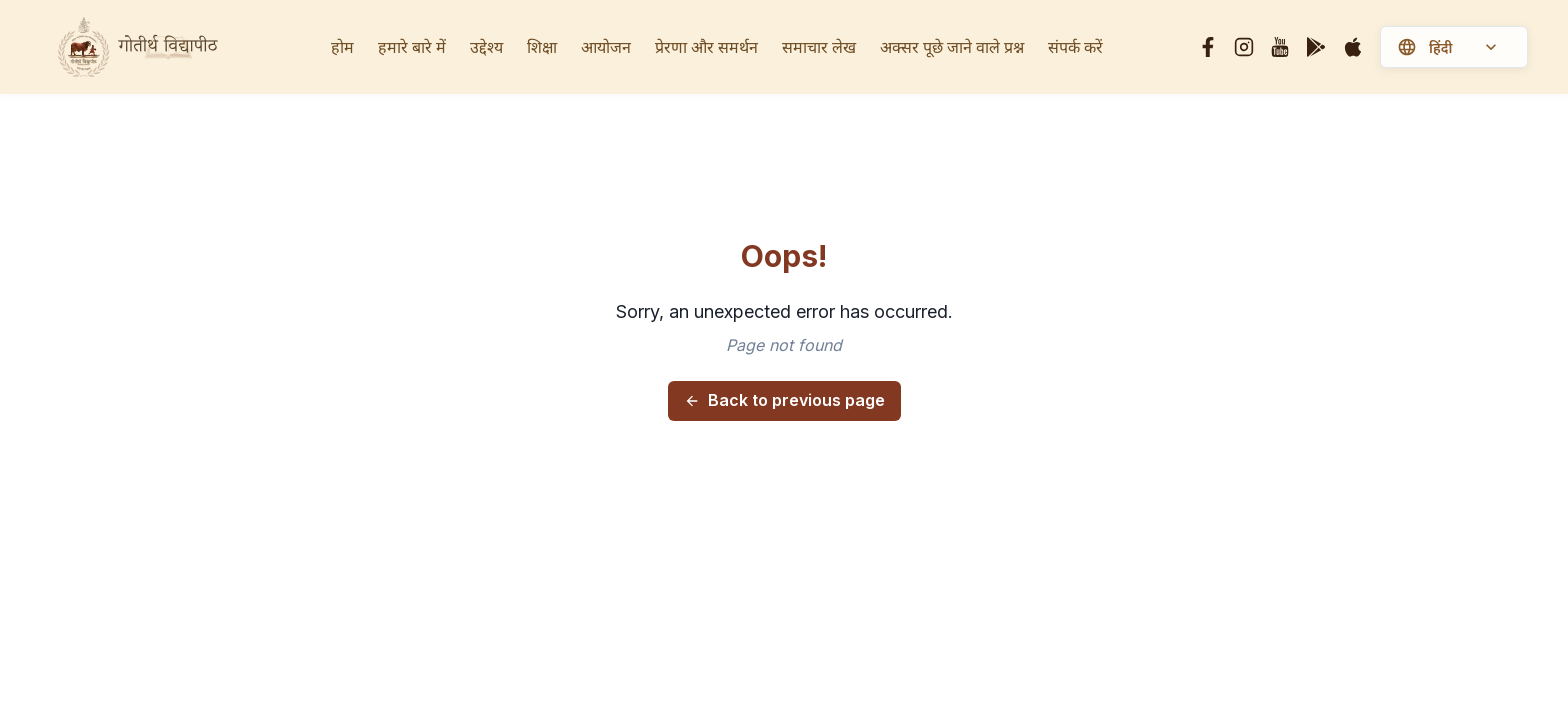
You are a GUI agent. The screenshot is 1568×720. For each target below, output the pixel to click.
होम (342, 47)
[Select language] (1470, 48)
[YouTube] (1280, 47)
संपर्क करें (1075, 47)
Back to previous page (784, 400)
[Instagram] (1244, 47)
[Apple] (1353, 47)
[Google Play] (1316, 47)
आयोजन (606, 47)
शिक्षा (542, 47)
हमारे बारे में (412, 47)
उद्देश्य (486, 47)
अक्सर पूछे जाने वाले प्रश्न (952, 47)
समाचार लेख (819, 47)
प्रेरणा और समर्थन (706, 47)
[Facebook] (1208, 47)
